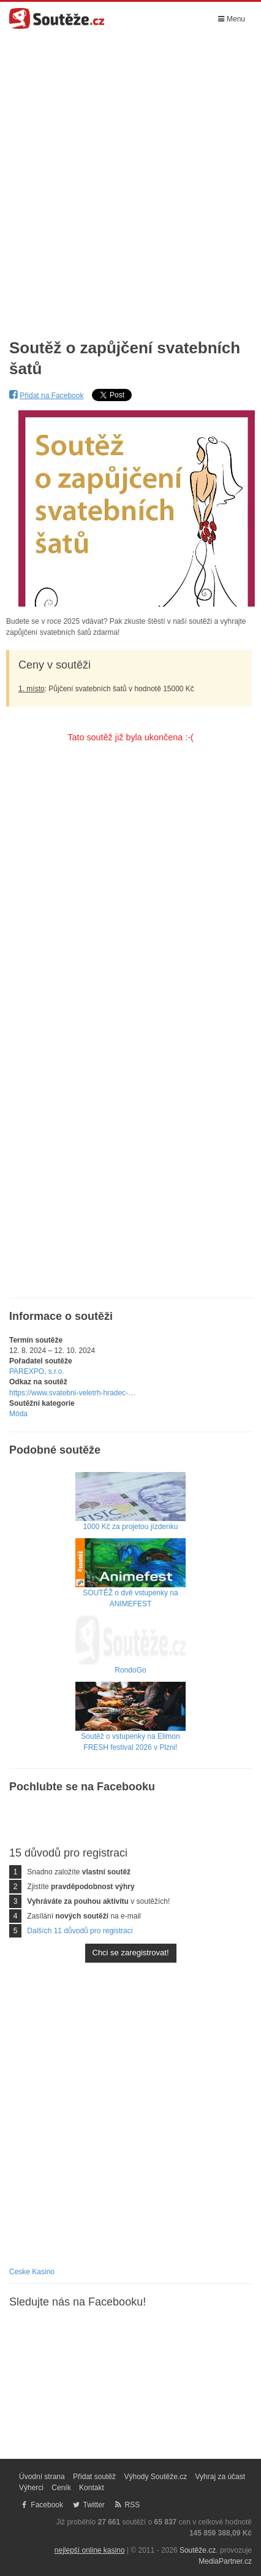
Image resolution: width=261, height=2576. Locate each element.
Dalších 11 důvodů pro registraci (79, 1930)
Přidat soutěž (94, 2476)
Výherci (31, 2487)
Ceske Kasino (32, 2271)
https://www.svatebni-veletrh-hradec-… (72, 1393)
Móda (18, 1413)
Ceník (60, 2487)
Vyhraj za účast (220, 2476)
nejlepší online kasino (90, 2550)
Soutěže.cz (198, 2550)
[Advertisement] (130, 178)
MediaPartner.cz (225, 2561)
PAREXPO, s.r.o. (36, 1371)
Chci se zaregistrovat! (131, 1952)
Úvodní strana (42, 2476)
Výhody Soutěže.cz (155, 2476)
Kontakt (91, 2487)
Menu (231, 19)
